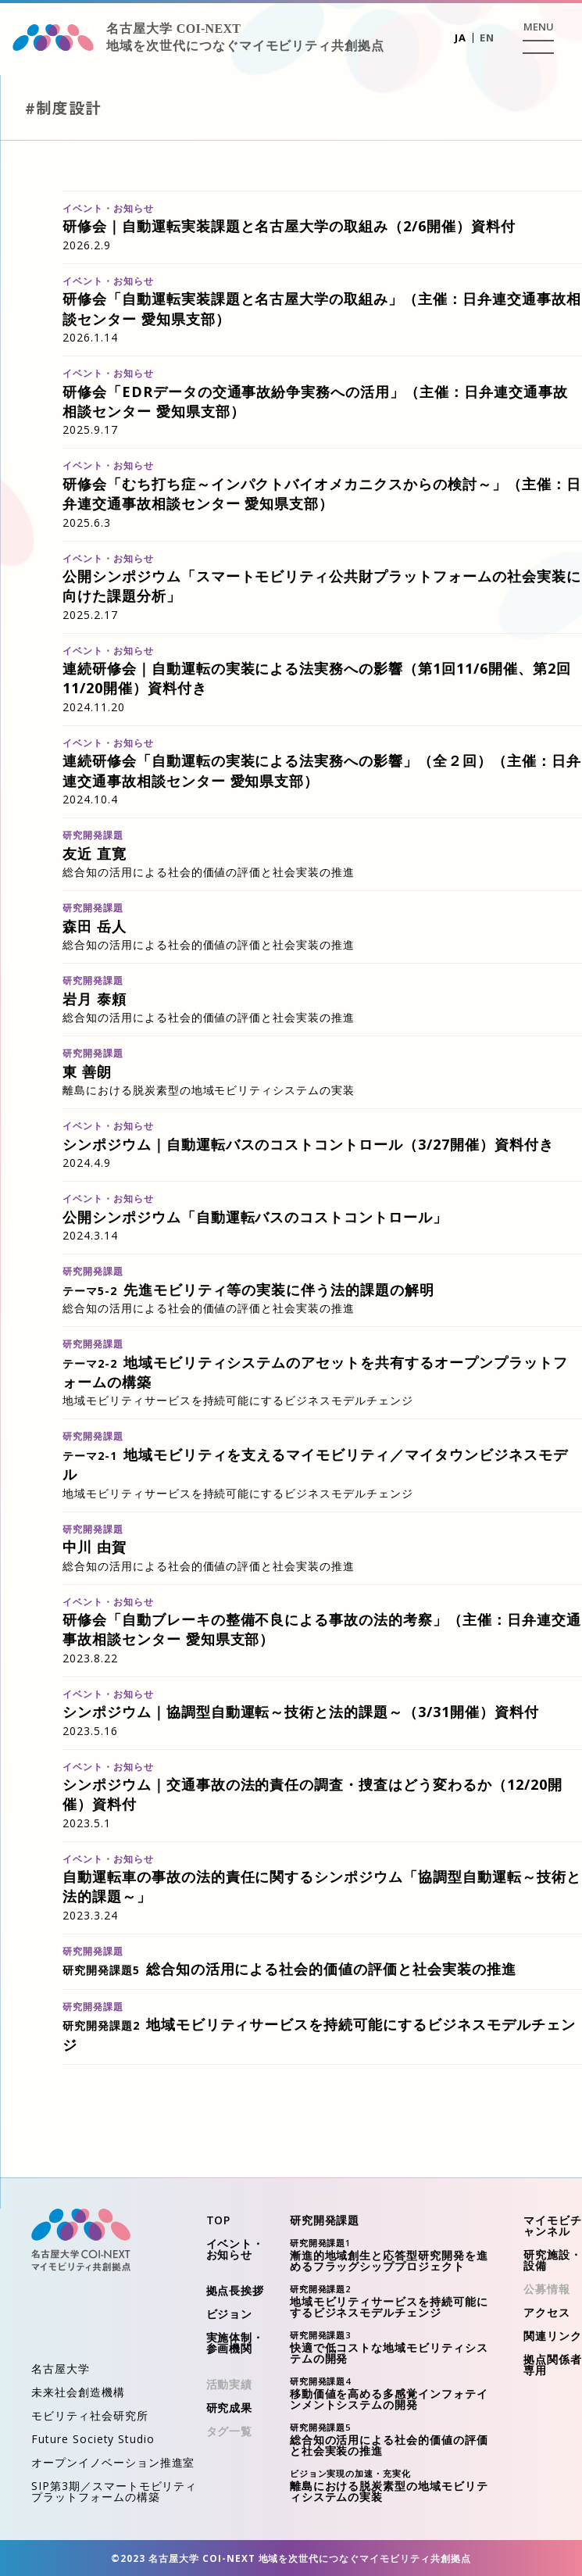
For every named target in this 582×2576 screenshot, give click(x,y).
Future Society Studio (93, 2438)
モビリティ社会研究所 (89, 2415)
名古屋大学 (60, 2368)
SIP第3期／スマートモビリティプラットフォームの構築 (114, 2491)
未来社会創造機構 (78, 2392)
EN (487, 37)
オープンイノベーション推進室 (113, 2462)
